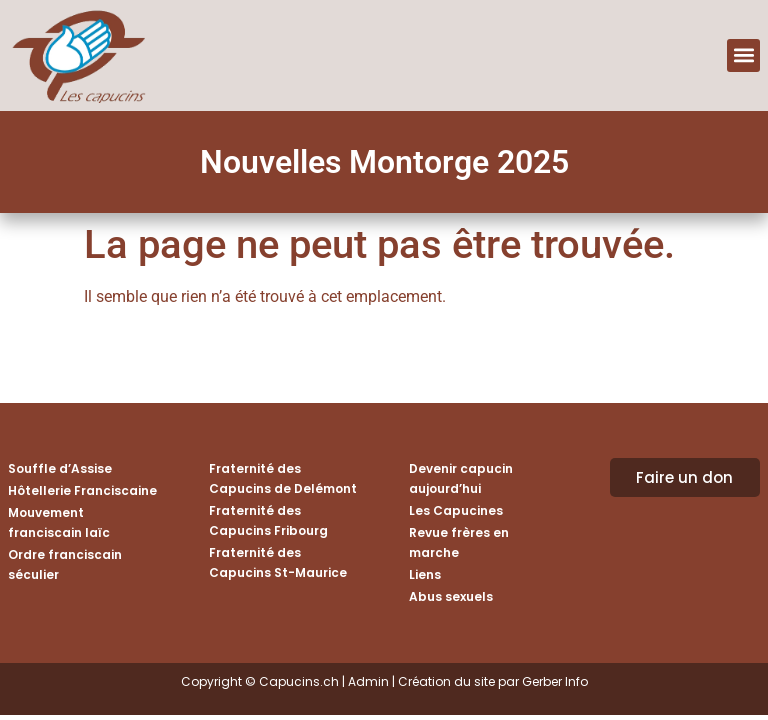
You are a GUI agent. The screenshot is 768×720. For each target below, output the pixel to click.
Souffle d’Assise (60, 468)
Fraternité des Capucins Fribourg (268, 520)
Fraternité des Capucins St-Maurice (278, 562)
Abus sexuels (451, 596)
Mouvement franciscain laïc (59, 522)
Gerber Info (555, 681)
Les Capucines (456, 510)
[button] (743, 55)
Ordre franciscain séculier (65, 564)
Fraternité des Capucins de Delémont (283, 478)
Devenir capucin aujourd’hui (461, 478)
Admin (368, 681)
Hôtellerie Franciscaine (82, 490)
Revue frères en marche (459, 542)
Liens (425, 574)
